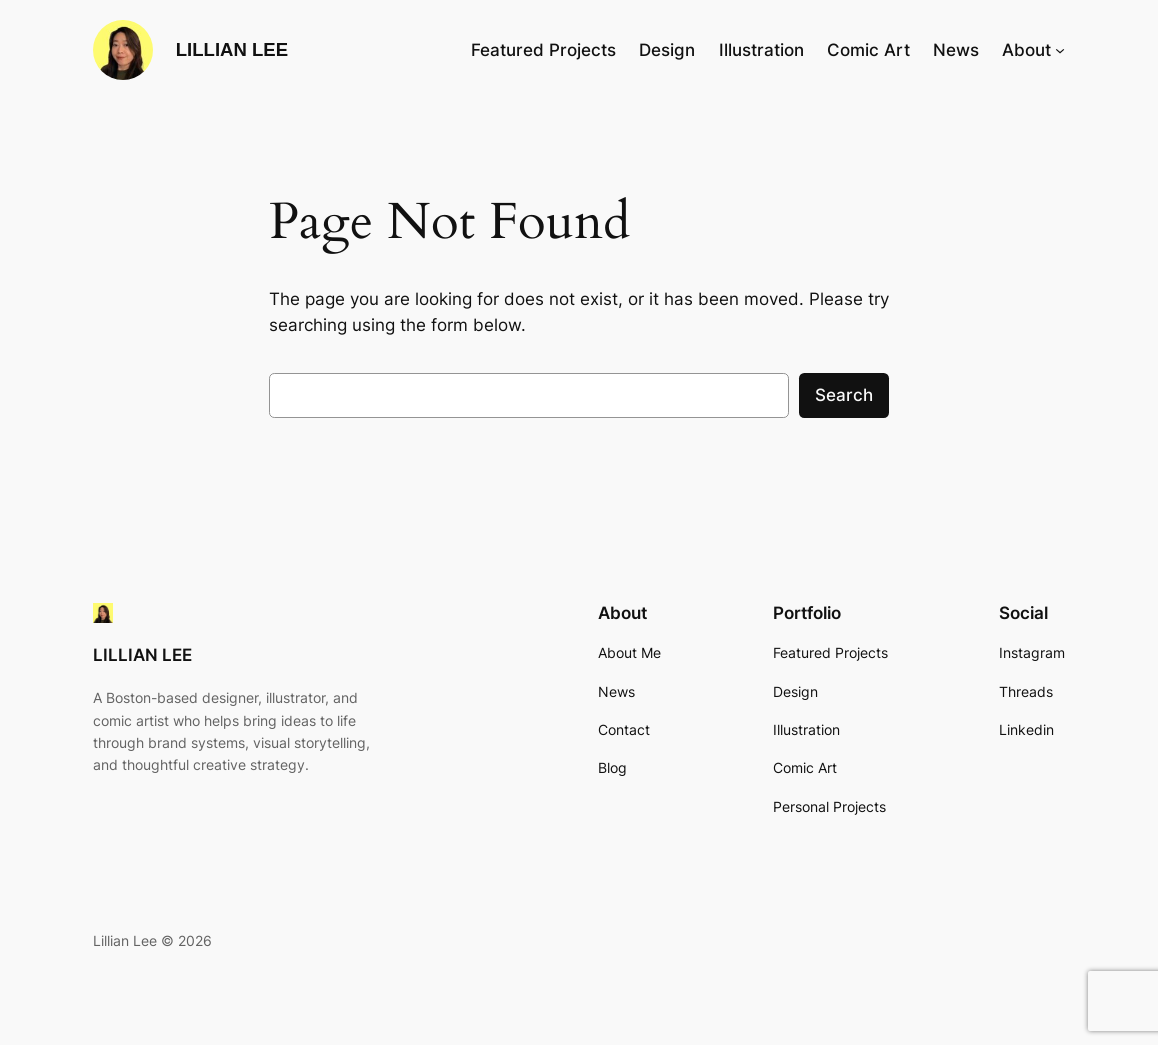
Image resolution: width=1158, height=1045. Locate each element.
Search (844, 395)
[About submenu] (1060, 50)
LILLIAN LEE (232, 49)
